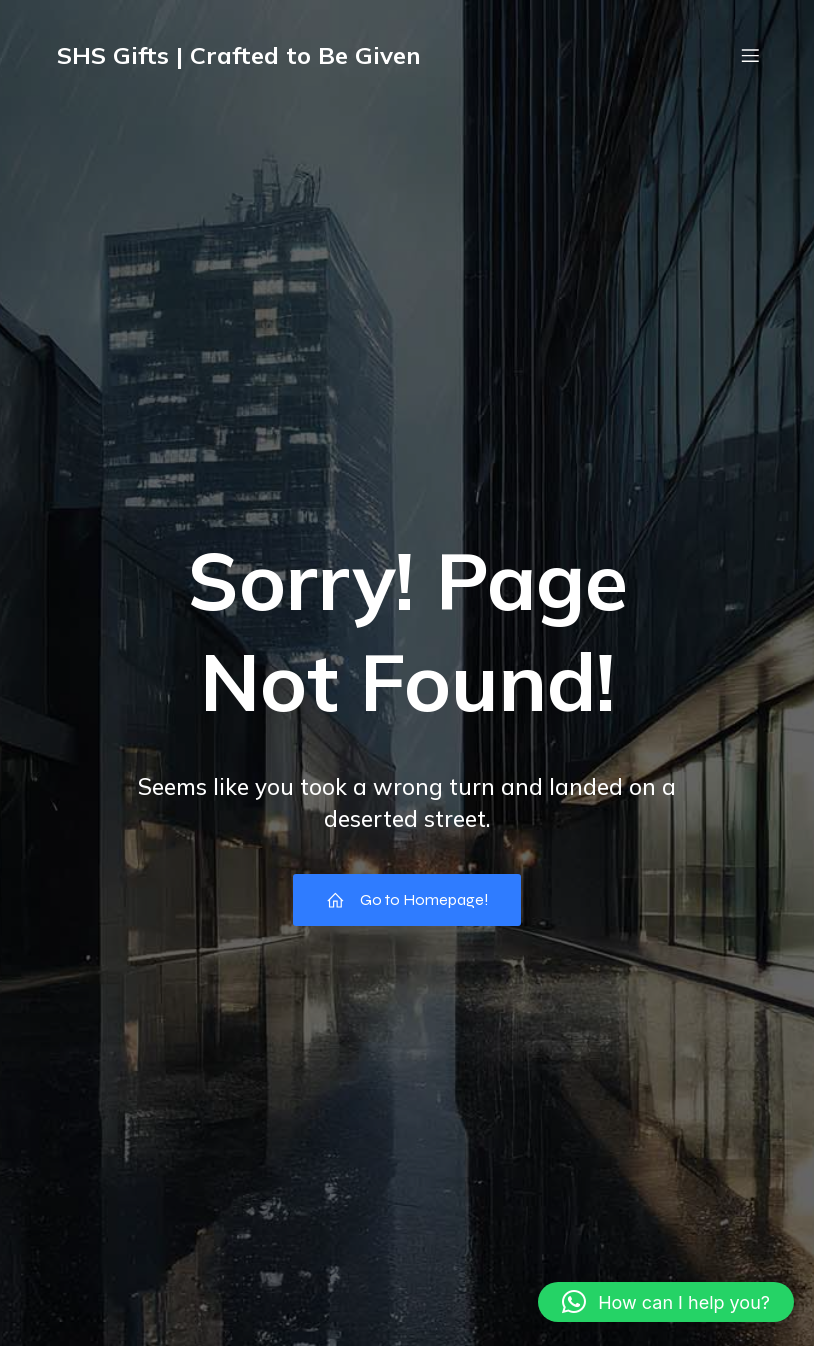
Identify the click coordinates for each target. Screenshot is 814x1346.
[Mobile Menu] (750, 55)
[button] (666, 1302)
